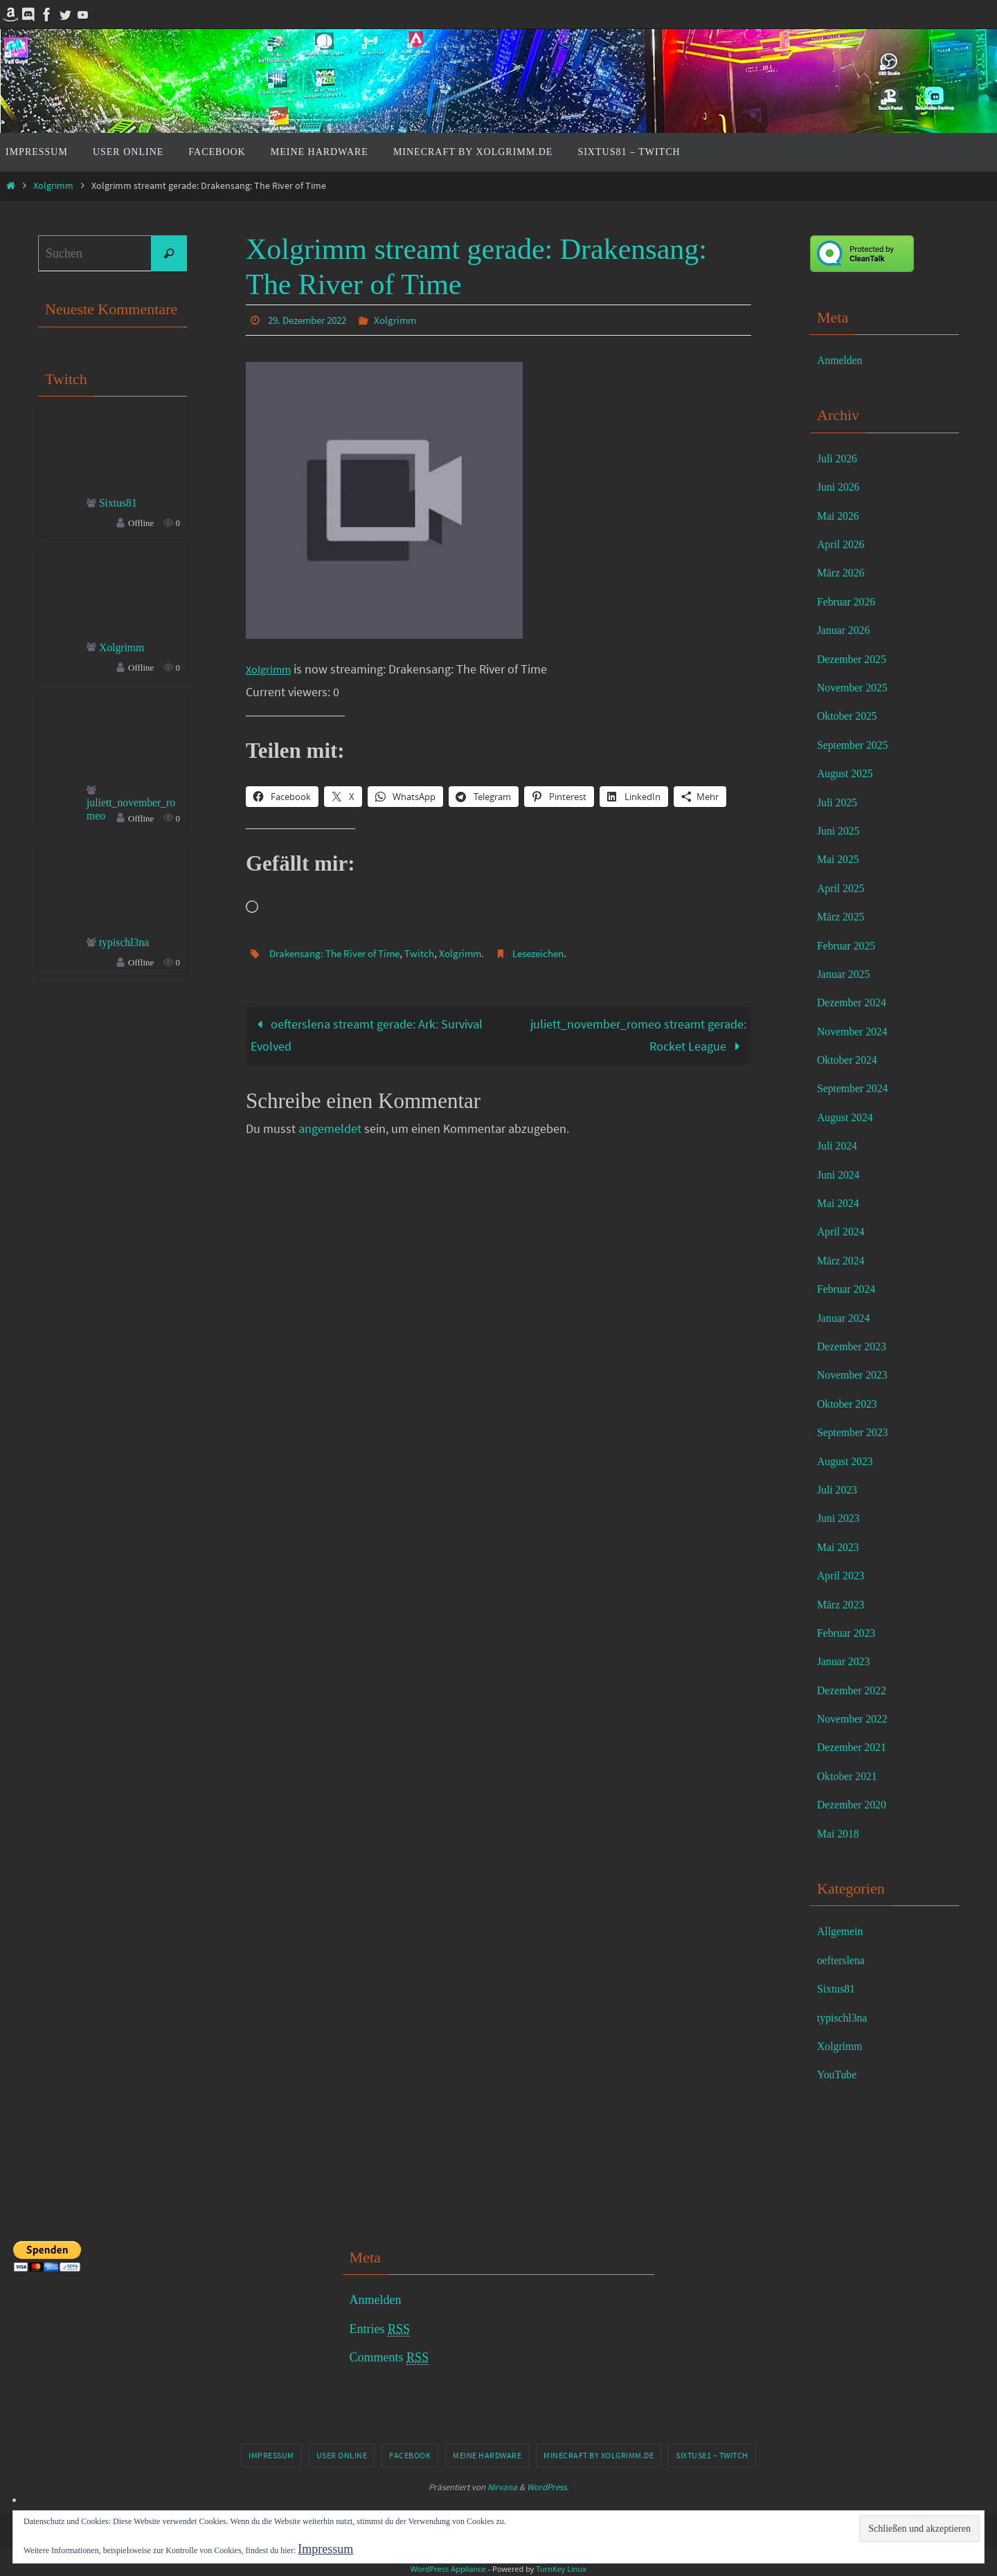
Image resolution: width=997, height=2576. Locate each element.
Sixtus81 (121, 504)
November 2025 (857, 687)
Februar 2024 (850, 1289)
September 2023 (857, 1432)
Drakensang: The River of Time (340, 952)
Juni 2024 (841, 1174)
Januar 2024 (847, 1318)
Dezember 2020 (856, 1804)
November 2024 (857, 1031)
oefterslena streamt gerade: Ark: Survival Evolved (367, 1034)
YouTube (840, 2074)
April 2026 (844, 544)
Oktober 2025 (851, 716)
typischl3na (127, 947)
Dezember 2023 (856, 1346)
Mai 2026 (841, 516)
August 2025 (849, 773)
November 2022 (857, 1718)
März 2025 (844, 916)
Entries (380, 2329)
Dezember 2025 (856, 659)
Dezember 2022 (856, 1690)
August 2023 (849, 1461)
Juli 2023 (840, 1489)
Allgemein (843, 1931)
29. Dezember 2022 (312, 320)
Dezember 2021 (856, 1747)
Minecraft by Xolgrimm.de (599, 2455)
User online (342, 2455)
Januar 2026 (847, 630)
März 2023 (844, 1604)
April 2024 (844, 1231)
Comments (389, 2357)
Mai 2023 (841, 1547)
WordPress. (547, 2487)
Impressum (271, 2455)
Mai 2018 (841, 1833)
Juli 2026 (840, 458)
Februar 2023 (850, 1633)
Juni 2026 (841, 486)
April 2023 (844, 1575)
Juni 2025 (841, 830)
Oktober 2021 (851, 1776)
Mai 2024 (841, 1203)
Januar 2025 (847, 974)
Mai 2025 (841, 859)
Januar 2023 (847, 1661)
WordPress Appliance (448, 2569)
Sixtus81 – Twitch (712, 2455)
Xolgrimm (53, 185)
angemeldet (329, 1128)
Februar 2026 (850, 601)
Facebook (410, 2455)
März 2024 (844, 1260)
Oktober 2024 (851, 1060)
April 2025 (844, 888)
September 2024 (857, 1088)
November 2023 (857, 1374)
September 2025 (857, 745)
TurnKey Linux (561, 2569)
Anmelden (843, 360)
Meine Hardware (487, 2455)
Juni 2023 (841, 1518)
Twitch (431, 952)
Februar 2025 (850, 945)
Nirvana (502, 2487)
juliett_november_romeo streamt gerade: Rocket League (638, 1034)
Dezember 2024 (856, 1002)
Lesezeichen (557, 952)
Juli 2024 (840, 1145)
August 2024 (849, 1117)
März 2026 (844, 572)
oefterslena (844, 1960)
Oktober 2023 (851, 1404)
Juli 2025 (840, 802)
